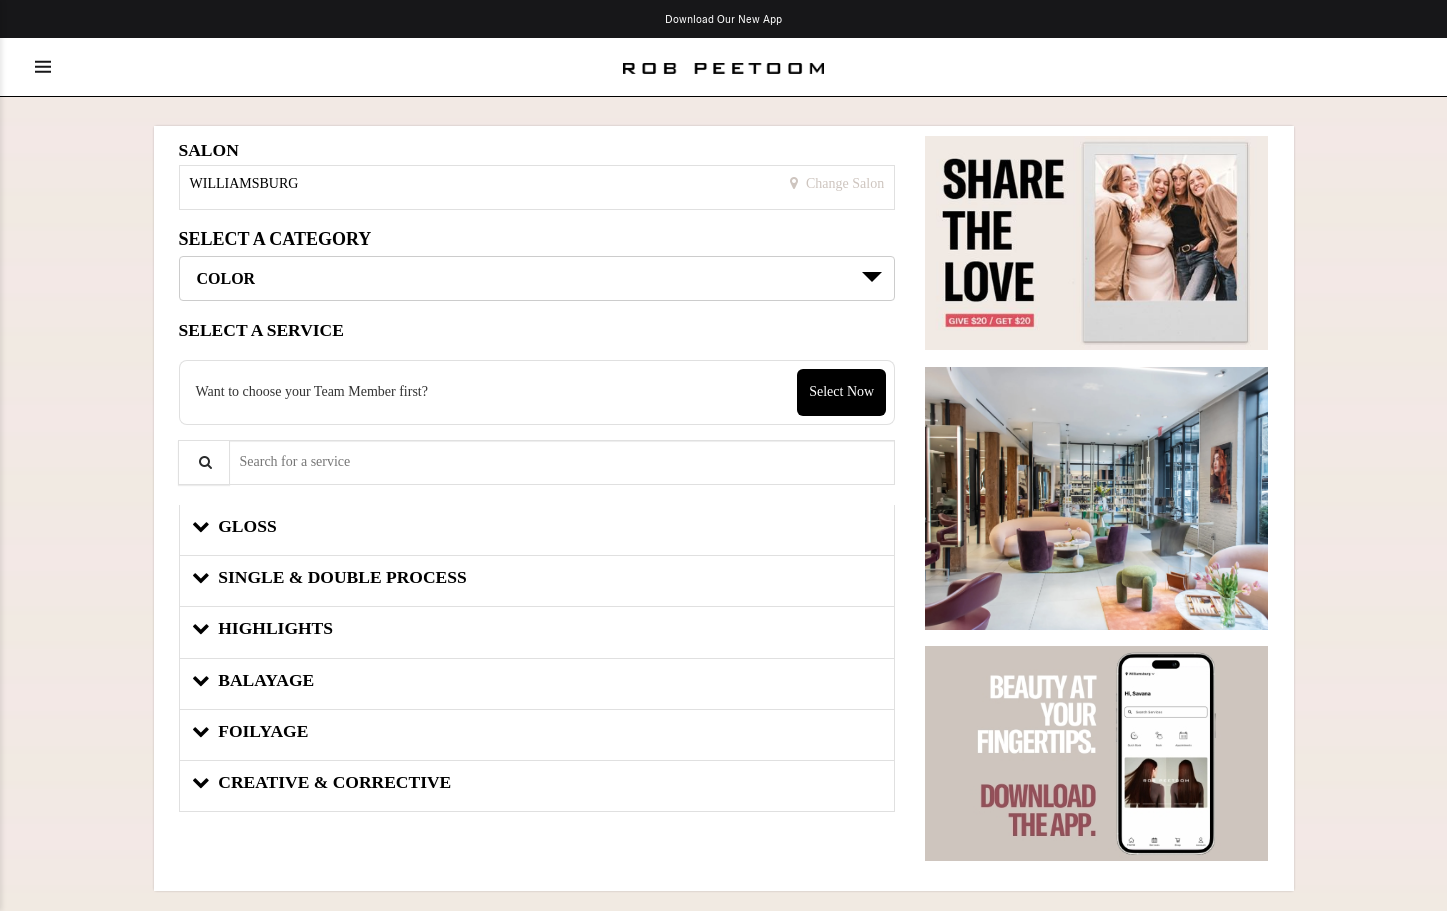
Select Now (841, 391)
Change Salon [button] (844, 183)
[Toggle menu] (43, 67)
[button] (537, 530)
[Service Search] (204, 462)
